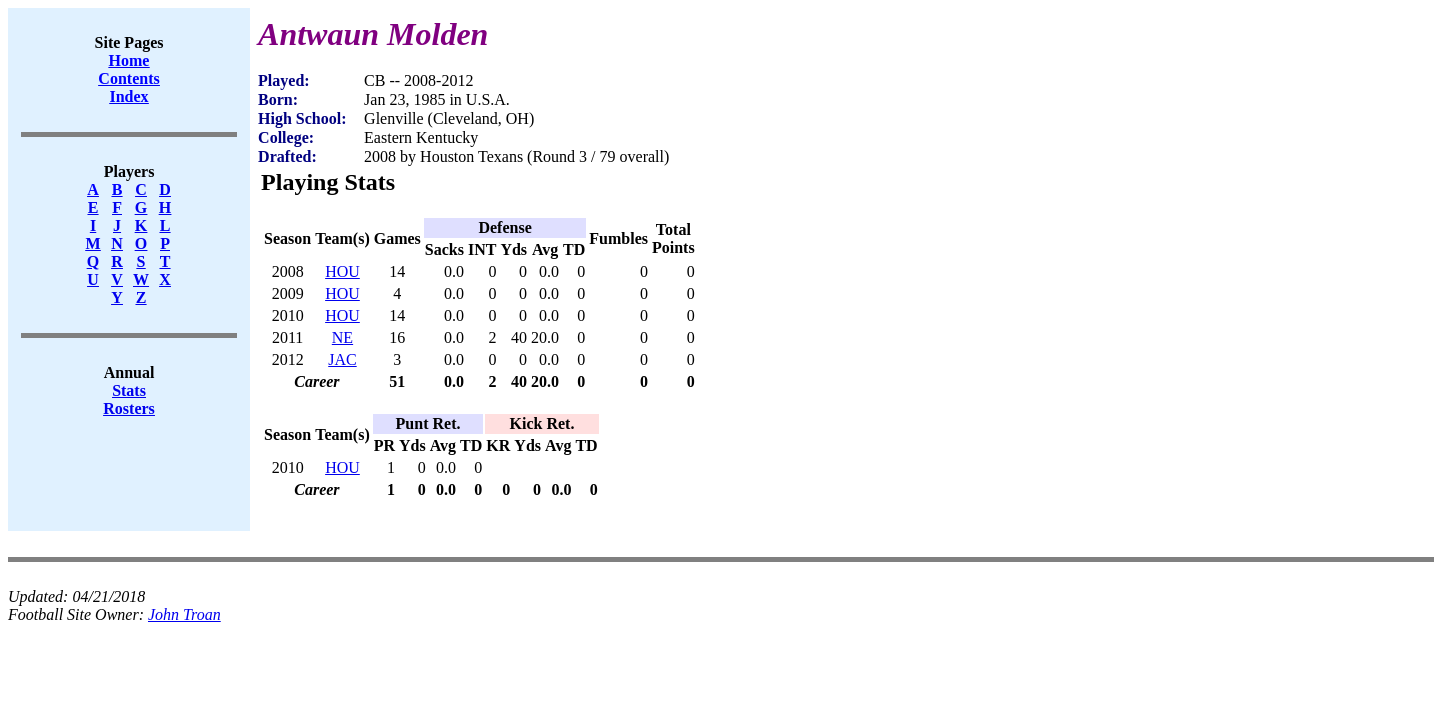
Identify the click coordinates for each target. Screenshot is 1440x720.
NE (342, 337)
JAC (342, 359)
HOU (342, 271)
